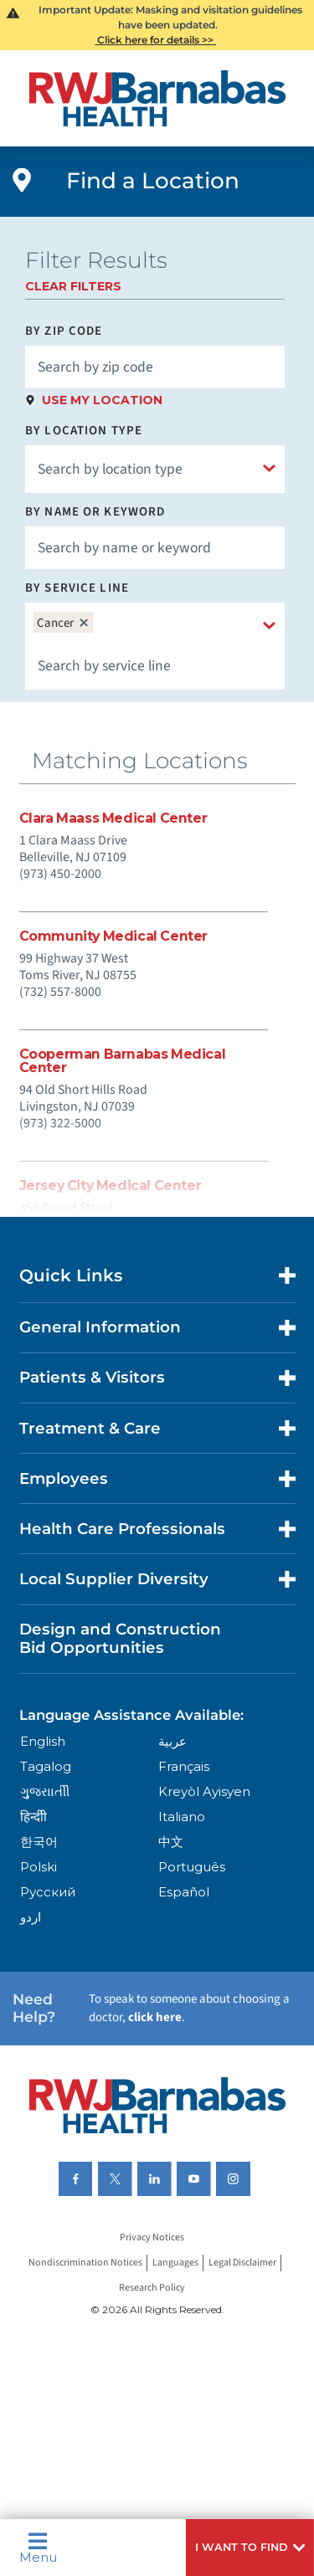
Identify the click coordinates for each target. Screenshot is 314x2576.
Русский (47, 1892)
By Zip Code (63, 331)
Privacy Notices (152, 2238)
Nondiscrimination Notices (85, 2263)
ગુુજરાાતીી (44, 1791)
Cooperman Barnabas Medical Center (122, 1061)
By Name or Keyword (95, 511)
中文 (170, 1842)
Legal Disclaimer (242, 2263)
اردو (30, 1917)
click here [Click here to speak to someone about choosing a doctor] (155, 2017)
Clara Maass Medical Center (113, 818)
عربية (172, 1741)
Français (183, 1766)
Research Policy (152, 2288)
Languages (175, 2263)
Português (191, 1867)
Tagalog (45, 1766)
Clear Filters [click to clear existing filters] (73, 286)
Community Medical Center (113, 936)
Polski (38, 1867)
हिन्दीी (33, 1816)
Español (183, 1892)
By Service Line (77, 588)
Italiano (181, 1816)
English (42, 1741)
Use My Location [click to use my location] (102, 400)
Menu (38, 2547)
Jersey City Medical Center (110, 1186)
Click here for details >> (155, 39)
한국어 (39, 1842)
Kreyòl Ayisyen (204, 1791)
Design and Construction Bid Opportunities (120, 1638)
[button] (250, 2547)
